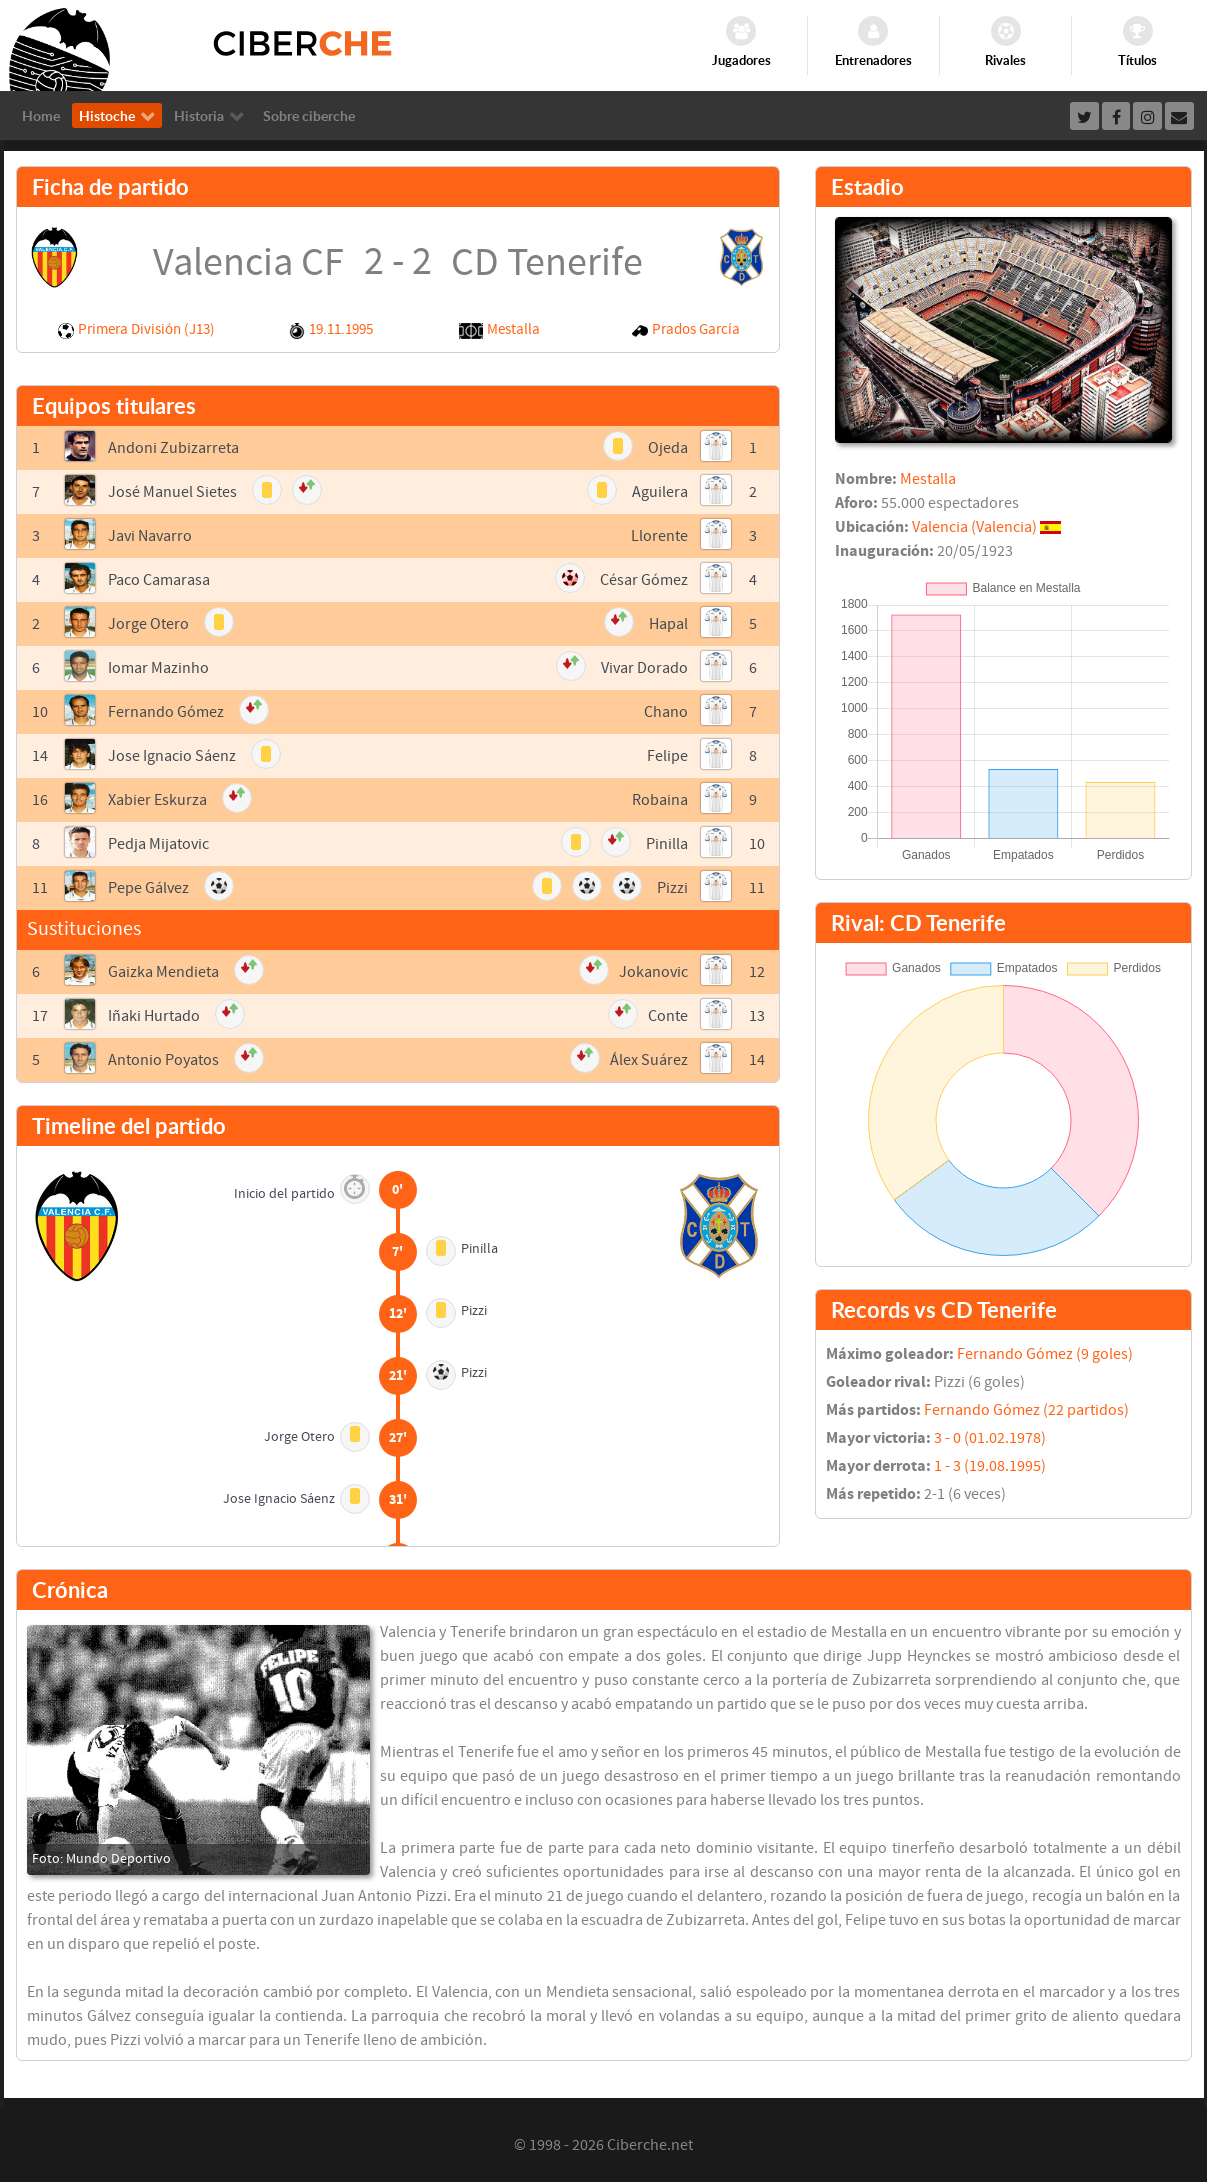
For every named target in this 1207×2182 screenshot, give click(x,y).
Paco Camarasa (159, 580)
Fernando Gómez (166, 712)
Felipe (667, 756)
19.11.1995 (341, 329)
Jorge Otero (148, 624)
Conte (668, 1016)
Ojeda (668, 448)
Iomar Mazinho (158, 668)
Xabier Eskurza (157, 800)
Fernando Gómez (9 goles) (1045, 1354)
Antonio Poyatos (163, 1060)
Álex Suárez (649, 1060)
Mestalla (513, 329)
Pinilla (667, 844)
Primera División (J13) (146, 329)
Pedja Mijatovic (158, 844)
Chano (666, 712)
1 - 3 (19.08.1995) (990, 1466)
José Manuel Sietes (172, 492)
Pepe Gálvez (148, 888)
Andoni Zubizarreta (173, 448)
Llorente (659, 536)
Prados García (696, 329)
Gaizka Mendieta (163, 972)
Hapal (668, 624)
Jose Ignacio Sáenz (172, 756)
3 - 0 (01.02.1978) (990, 1438)
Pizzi (672, 888)
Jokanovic (653, 972)
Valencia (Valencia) (974, 527)
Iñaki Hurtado (154, 1016)
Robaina (660, 800)
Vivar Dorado (644, 668)
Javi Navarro (150, 536)
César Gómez (644, 580)
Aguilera (660, 492)
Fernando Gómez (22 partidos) (1026, 1410)
